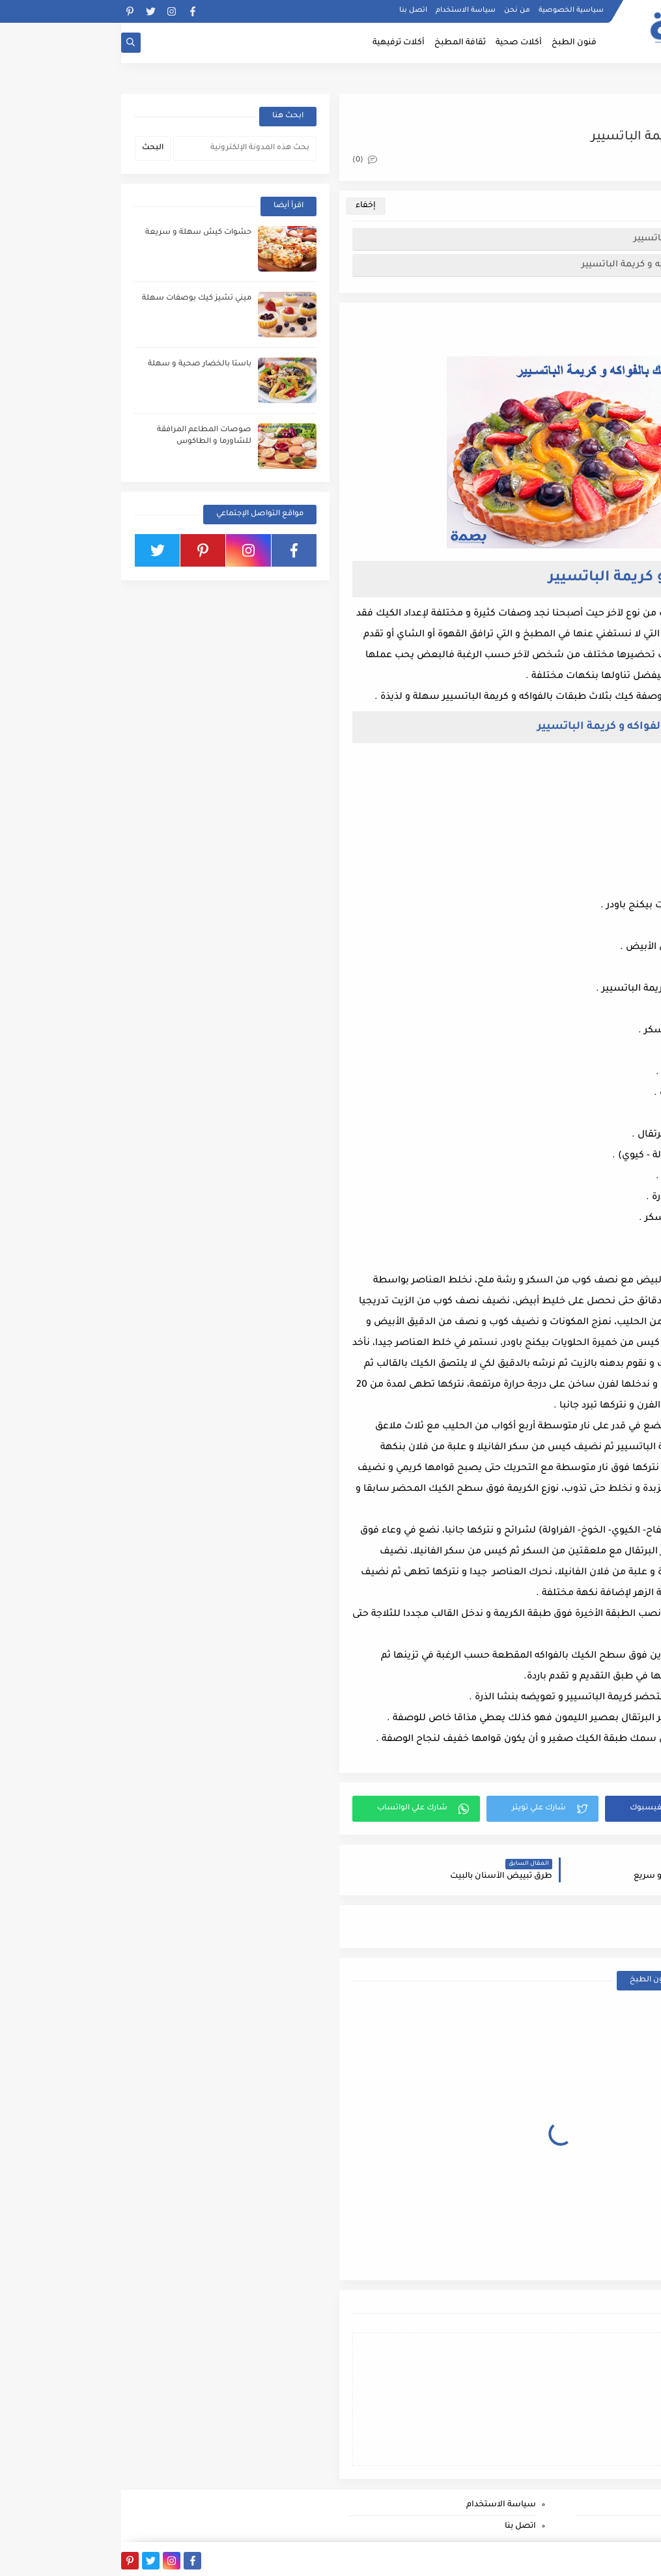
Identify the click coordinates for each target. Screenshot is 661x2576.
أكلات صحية (397, 43)
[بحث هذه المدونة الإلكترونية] (123, 148)
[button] (549, 1809)
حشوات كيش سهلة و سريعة (77, 233)
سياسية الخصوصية (450, 10)
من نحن (396, 10)
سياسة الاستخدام (344, 10)
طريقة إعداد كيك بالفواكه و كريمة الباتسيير (548, 265)
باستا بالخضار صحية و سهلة (78, 364)
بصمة (559, 2559)
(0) (243, 160)
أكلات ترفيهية (277, 43)
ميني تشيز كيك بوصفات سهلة (75, 298)
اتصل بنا (292, 10)
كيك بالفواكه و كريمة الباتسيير (574, 239)
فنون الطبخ (452, 43)
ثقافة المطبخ (339, 43)
